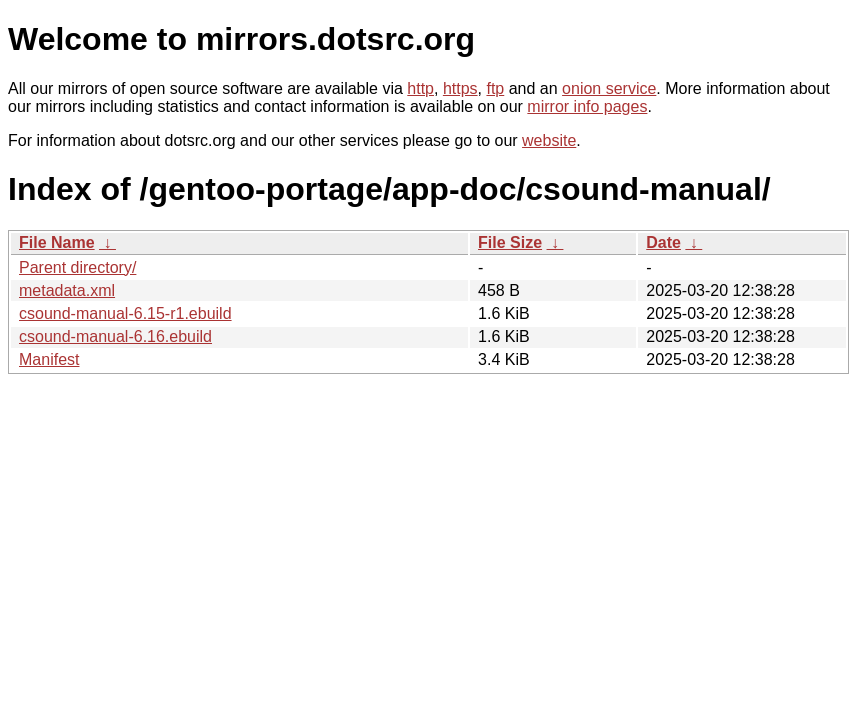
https (460, 88)
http (420, 88)
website (549, 140)
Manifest (49, 359)
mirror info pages (587, 106)
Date (663, 242)
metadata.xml (67, 290)
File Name (57, 242)
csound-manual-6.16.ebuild (115, 336)
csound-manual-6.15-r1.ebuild (125, 313)
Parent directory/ (77, 267)
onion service (609, 88)
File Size (510, 242)
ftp (495, 88)
